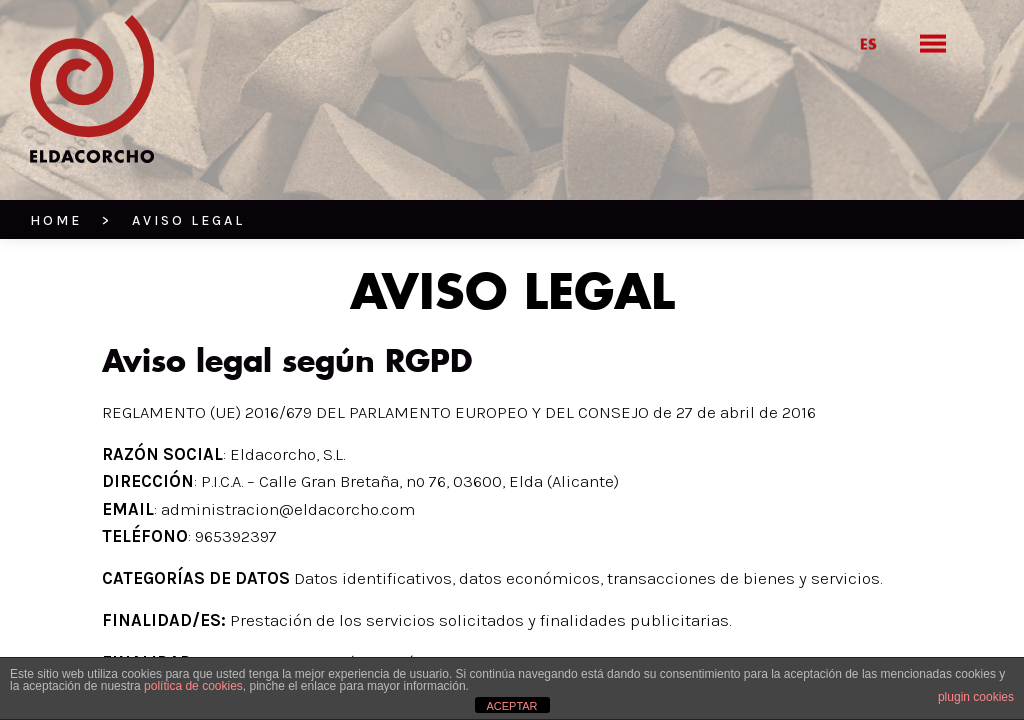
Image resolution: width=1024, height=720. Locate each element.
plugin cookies (976, 697)
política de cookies (193, 686)
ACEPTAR (511, 706)
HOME (56, 220)
